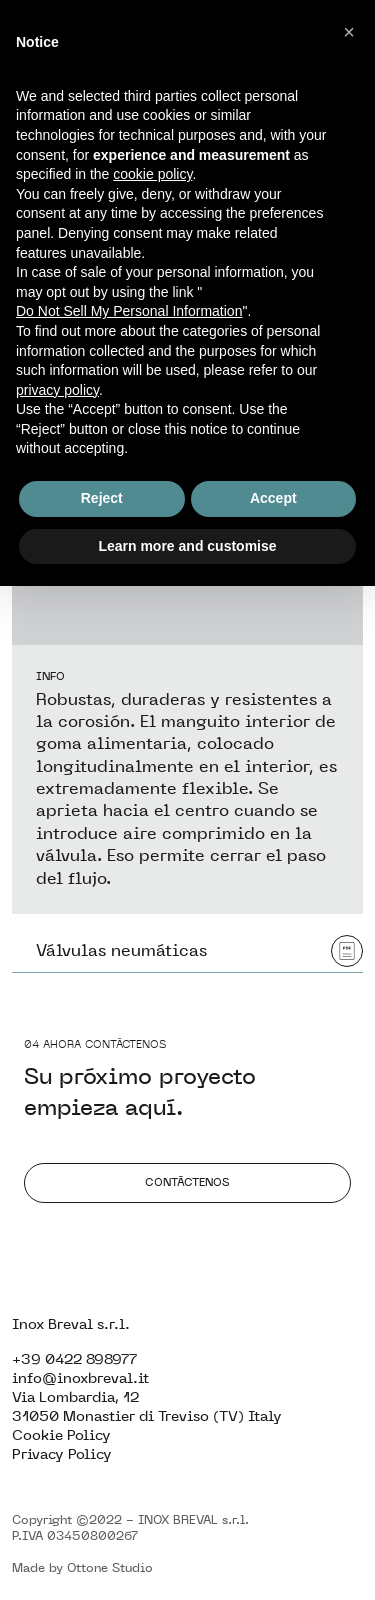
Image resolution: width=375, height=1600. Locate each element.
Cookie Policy (61, 1435)
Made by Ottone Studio (82, 1568)
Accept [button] (273, 498)
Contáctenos (187, 1182)
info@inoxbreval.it (80, 1378)
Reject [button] (102, 498)
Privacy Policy (62, 1454)
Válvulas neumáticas (199, 951)
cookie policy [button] (152, 174)
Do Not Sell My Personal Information (129, 311)
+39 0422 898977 (74, 1359)
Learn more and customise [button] (187, 546)
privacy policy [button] (57, 390)
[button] (349, 32)
